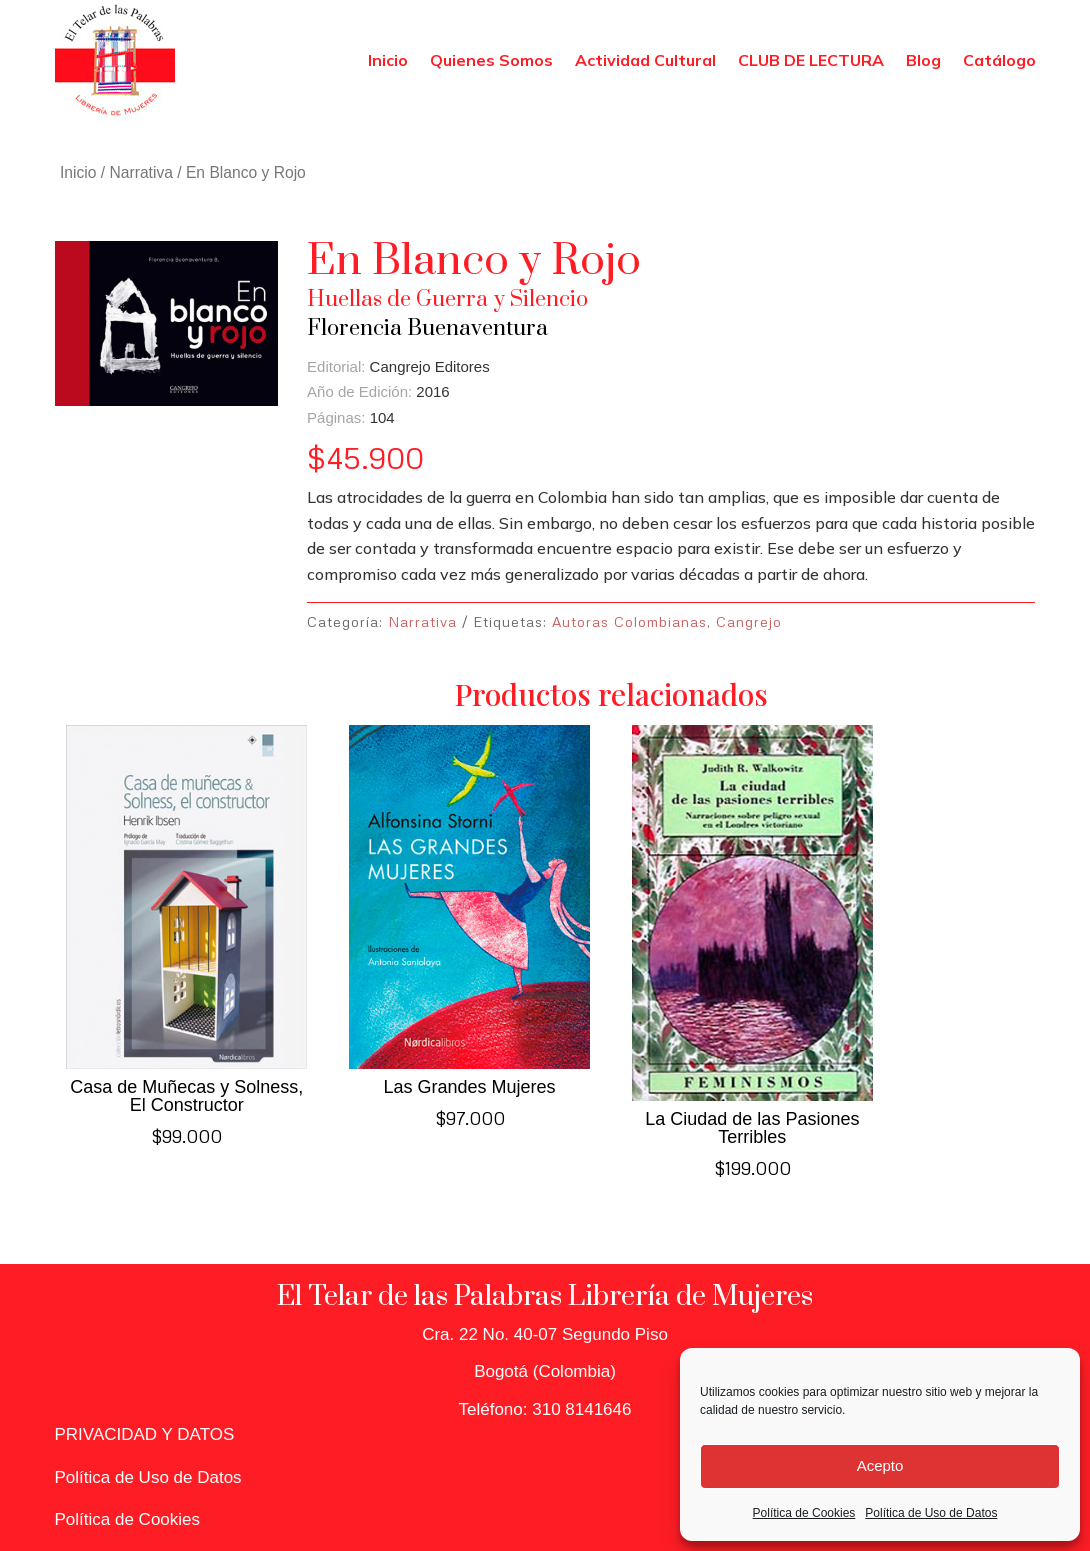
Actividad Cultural (645, 60)
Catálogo (999, 60)
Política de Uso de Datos (931, 1513)
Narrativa (141, 172)
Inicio (388, 60)
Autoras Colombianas (629, 621)
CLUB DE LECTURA (811, 60)
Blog (923, 60)
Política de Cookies (804, 1513)
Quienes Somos (491, 60)
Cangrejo (749, 621)
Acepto (880, 1465)
